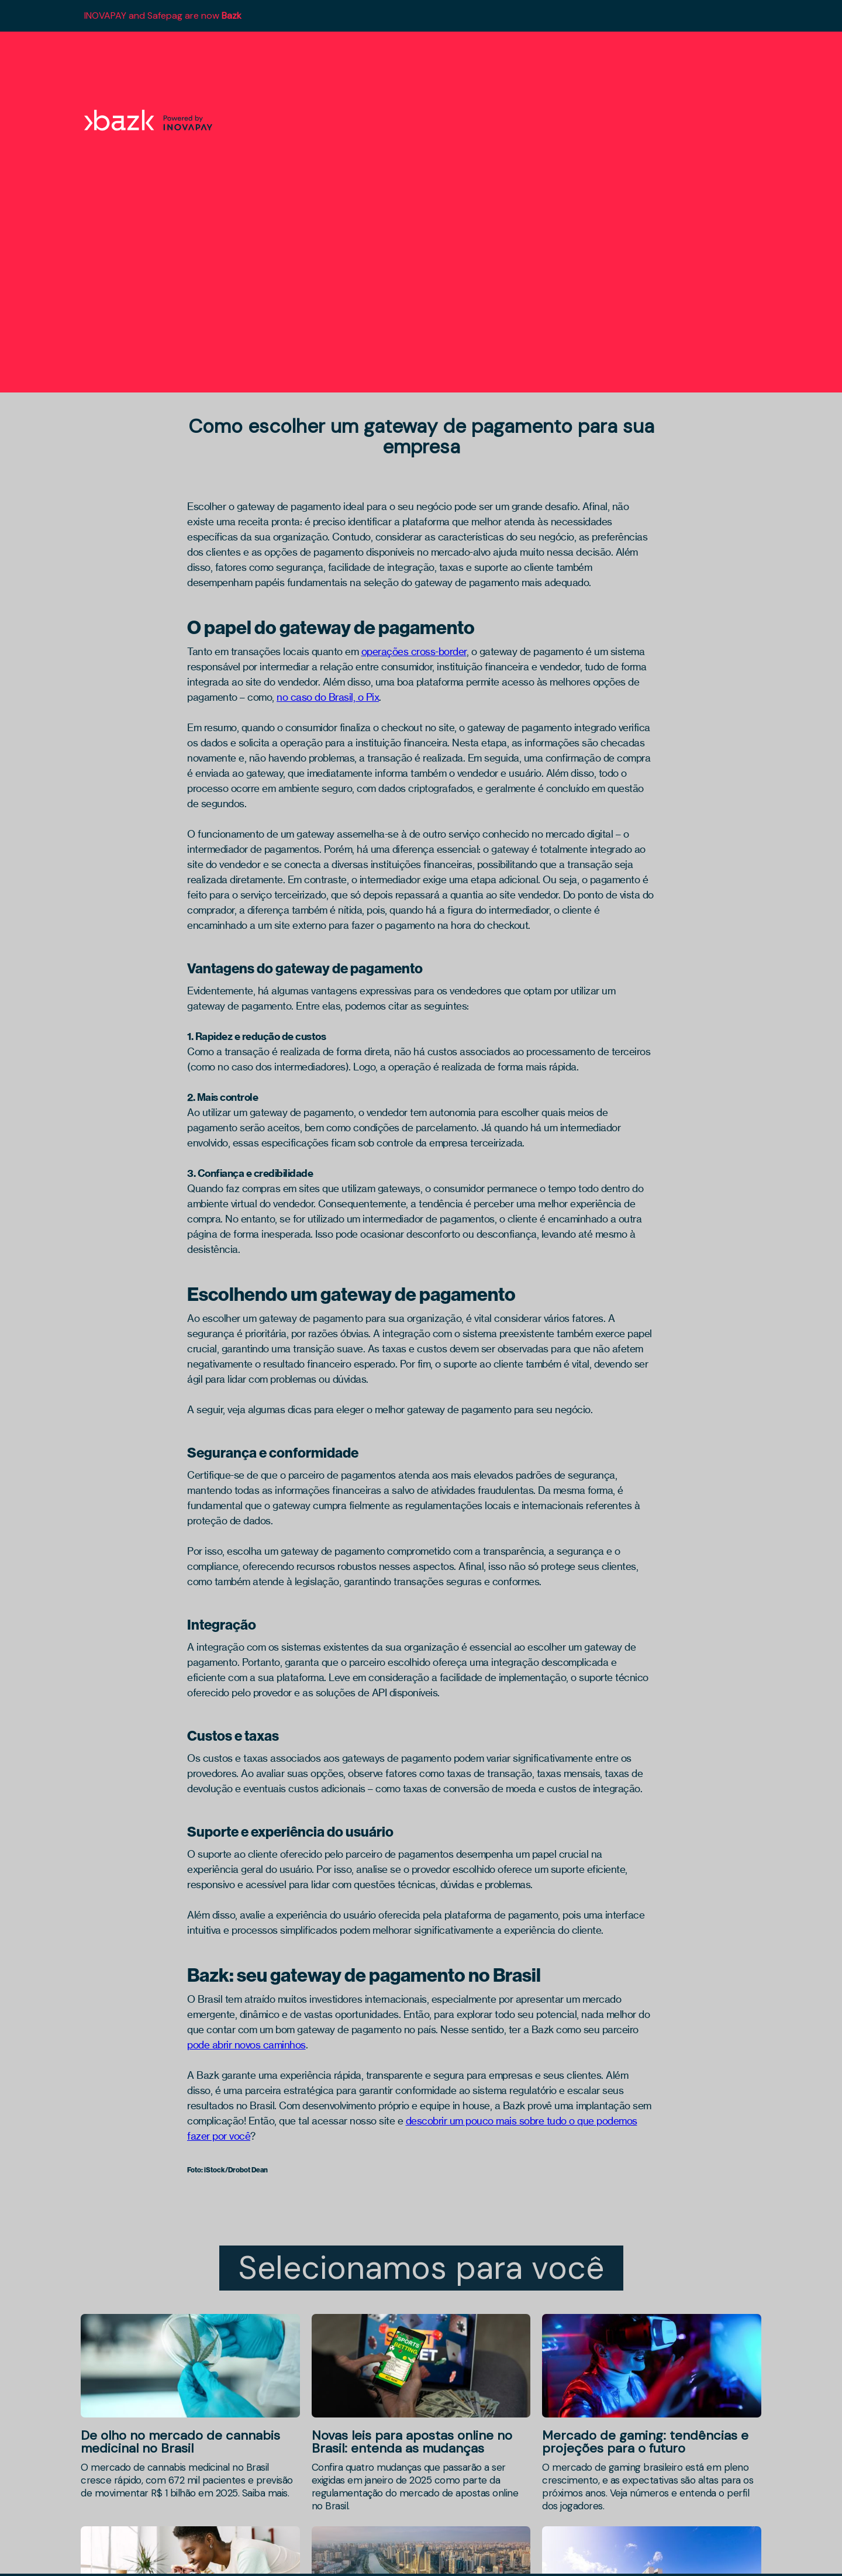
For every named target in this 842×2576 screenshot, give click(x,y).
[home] (154, 120)
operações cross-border (414, 651)
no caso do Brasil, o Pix (328, 697)
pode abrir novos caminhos (246, 2044)
